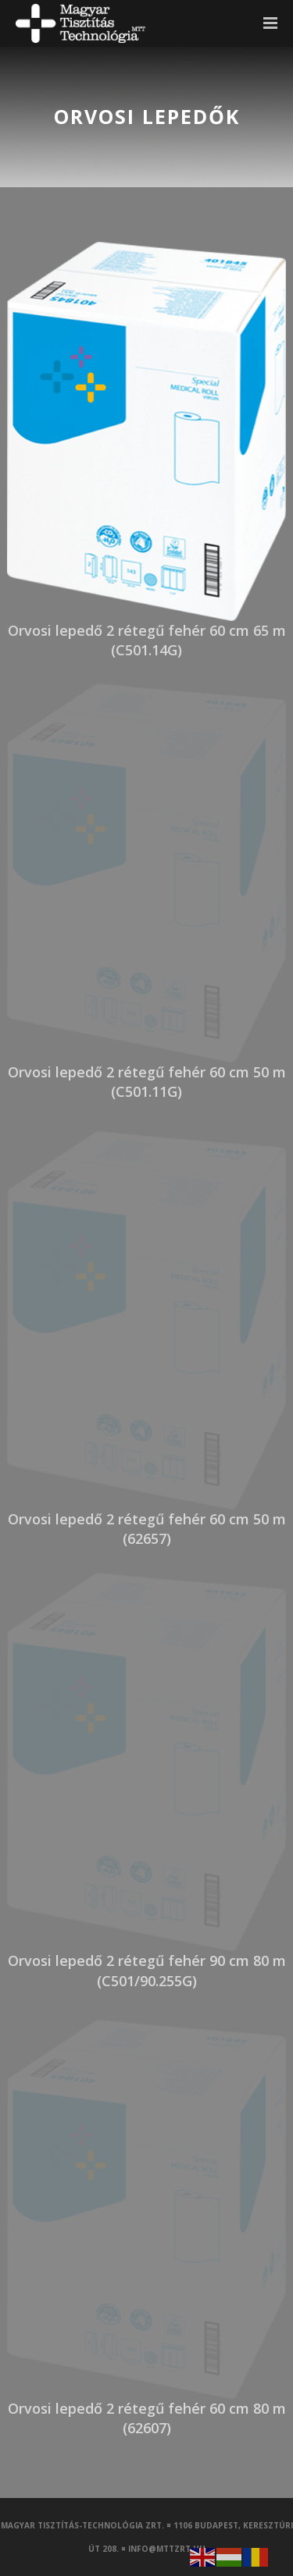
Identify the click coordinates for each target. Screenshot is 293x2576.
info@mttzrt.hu (166, 2548)
